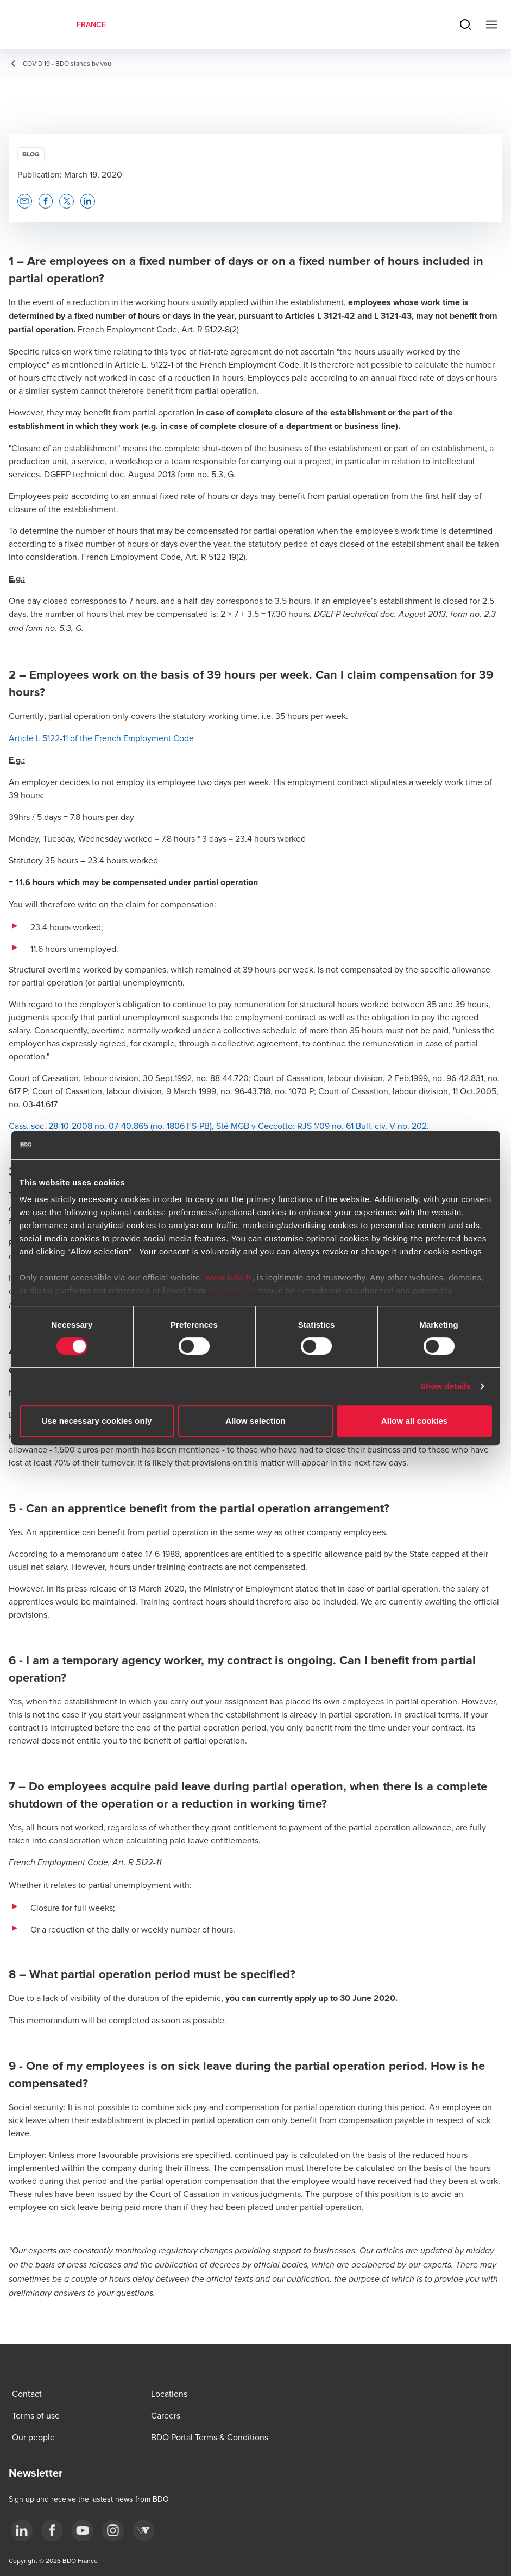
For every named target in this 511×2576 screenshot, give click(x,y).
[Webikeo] (143, 2530)
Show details (445, 1386)
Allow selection (255, 1420)
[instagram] (113, 2530)
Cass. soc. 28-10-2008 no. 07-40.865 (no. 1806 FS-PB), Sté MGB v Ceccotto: (152, 1126)
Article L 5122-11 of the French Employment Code (101, 738)
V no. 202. (408, 1126)
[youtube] (83, 2530)
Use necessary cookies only (97, 1420)
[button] (24, 201)
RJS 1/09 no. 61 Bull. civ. (341, 1126)
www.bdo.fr (228, 1277)
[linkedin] (22, 2530)
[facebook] (52, 2530)
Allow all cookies (414, 1420)
